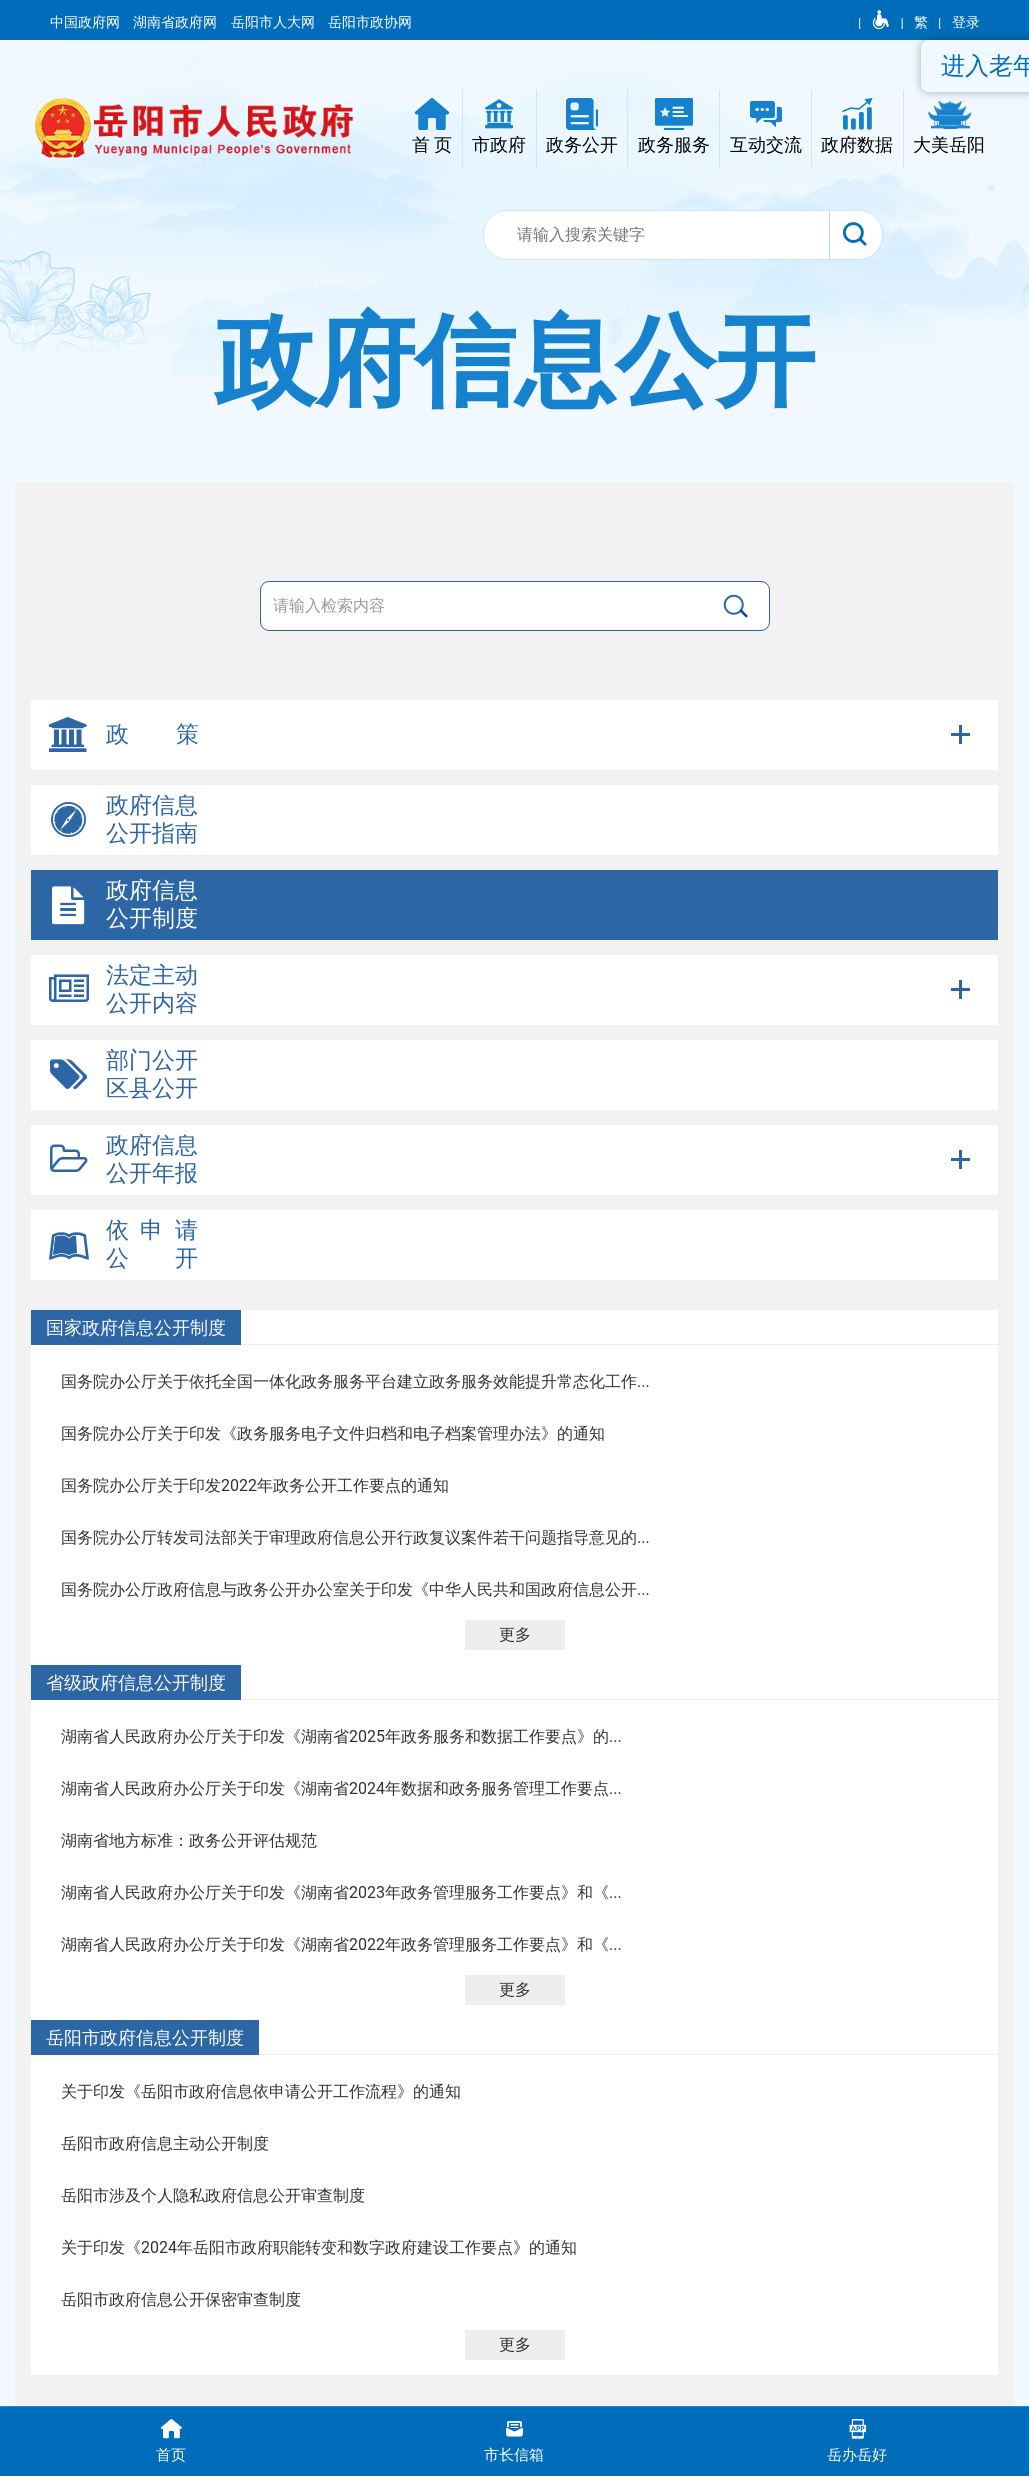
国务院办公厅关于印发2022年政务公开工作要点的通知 (255, 1485)
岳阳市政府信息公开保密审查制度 (181, 2299)
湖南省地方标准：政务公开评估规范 (189, 1840)
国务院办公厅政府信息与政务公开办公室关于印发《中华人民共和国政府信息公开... (355, 1589)
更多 (515, 1634)
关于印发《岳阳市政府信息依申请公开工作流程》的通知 (261, 2091)
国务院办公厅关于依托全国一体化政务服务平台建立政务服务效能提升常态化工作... (355, 1381)
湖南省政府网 (176, 22)
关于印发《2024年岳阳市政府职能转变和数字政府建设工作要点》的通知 (319, 2247)
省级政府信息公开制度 (136, 1682)
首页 (171, 2439)
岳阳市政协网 (370, 22)
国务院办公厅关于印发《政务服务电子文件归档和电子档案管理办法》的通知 (333, 1433)
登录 (966, 22)
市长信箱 (514, 2439)
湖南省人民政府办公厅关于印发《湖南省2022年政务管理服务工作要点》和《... (341, 1944)
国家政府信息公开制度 (136, 1327)
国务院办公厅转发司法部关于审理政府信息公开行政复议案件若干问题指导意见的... (355, 1537)
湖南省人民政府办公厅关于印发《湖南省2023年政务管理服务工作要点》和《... (341, 1892)
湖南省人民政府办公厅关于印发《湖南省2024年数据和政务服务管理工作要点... (341, 1788)
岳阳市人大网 (274, 22)
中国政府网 (86, 22)
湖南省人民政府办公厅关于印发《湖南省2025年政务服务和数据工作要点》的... (341, 1736)
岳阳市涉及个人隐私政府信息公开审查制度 (213, 2195)
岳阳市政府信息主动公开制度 (165, 2143)
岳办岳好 (857, 2439)
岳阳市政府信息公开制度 (145, 2037)
